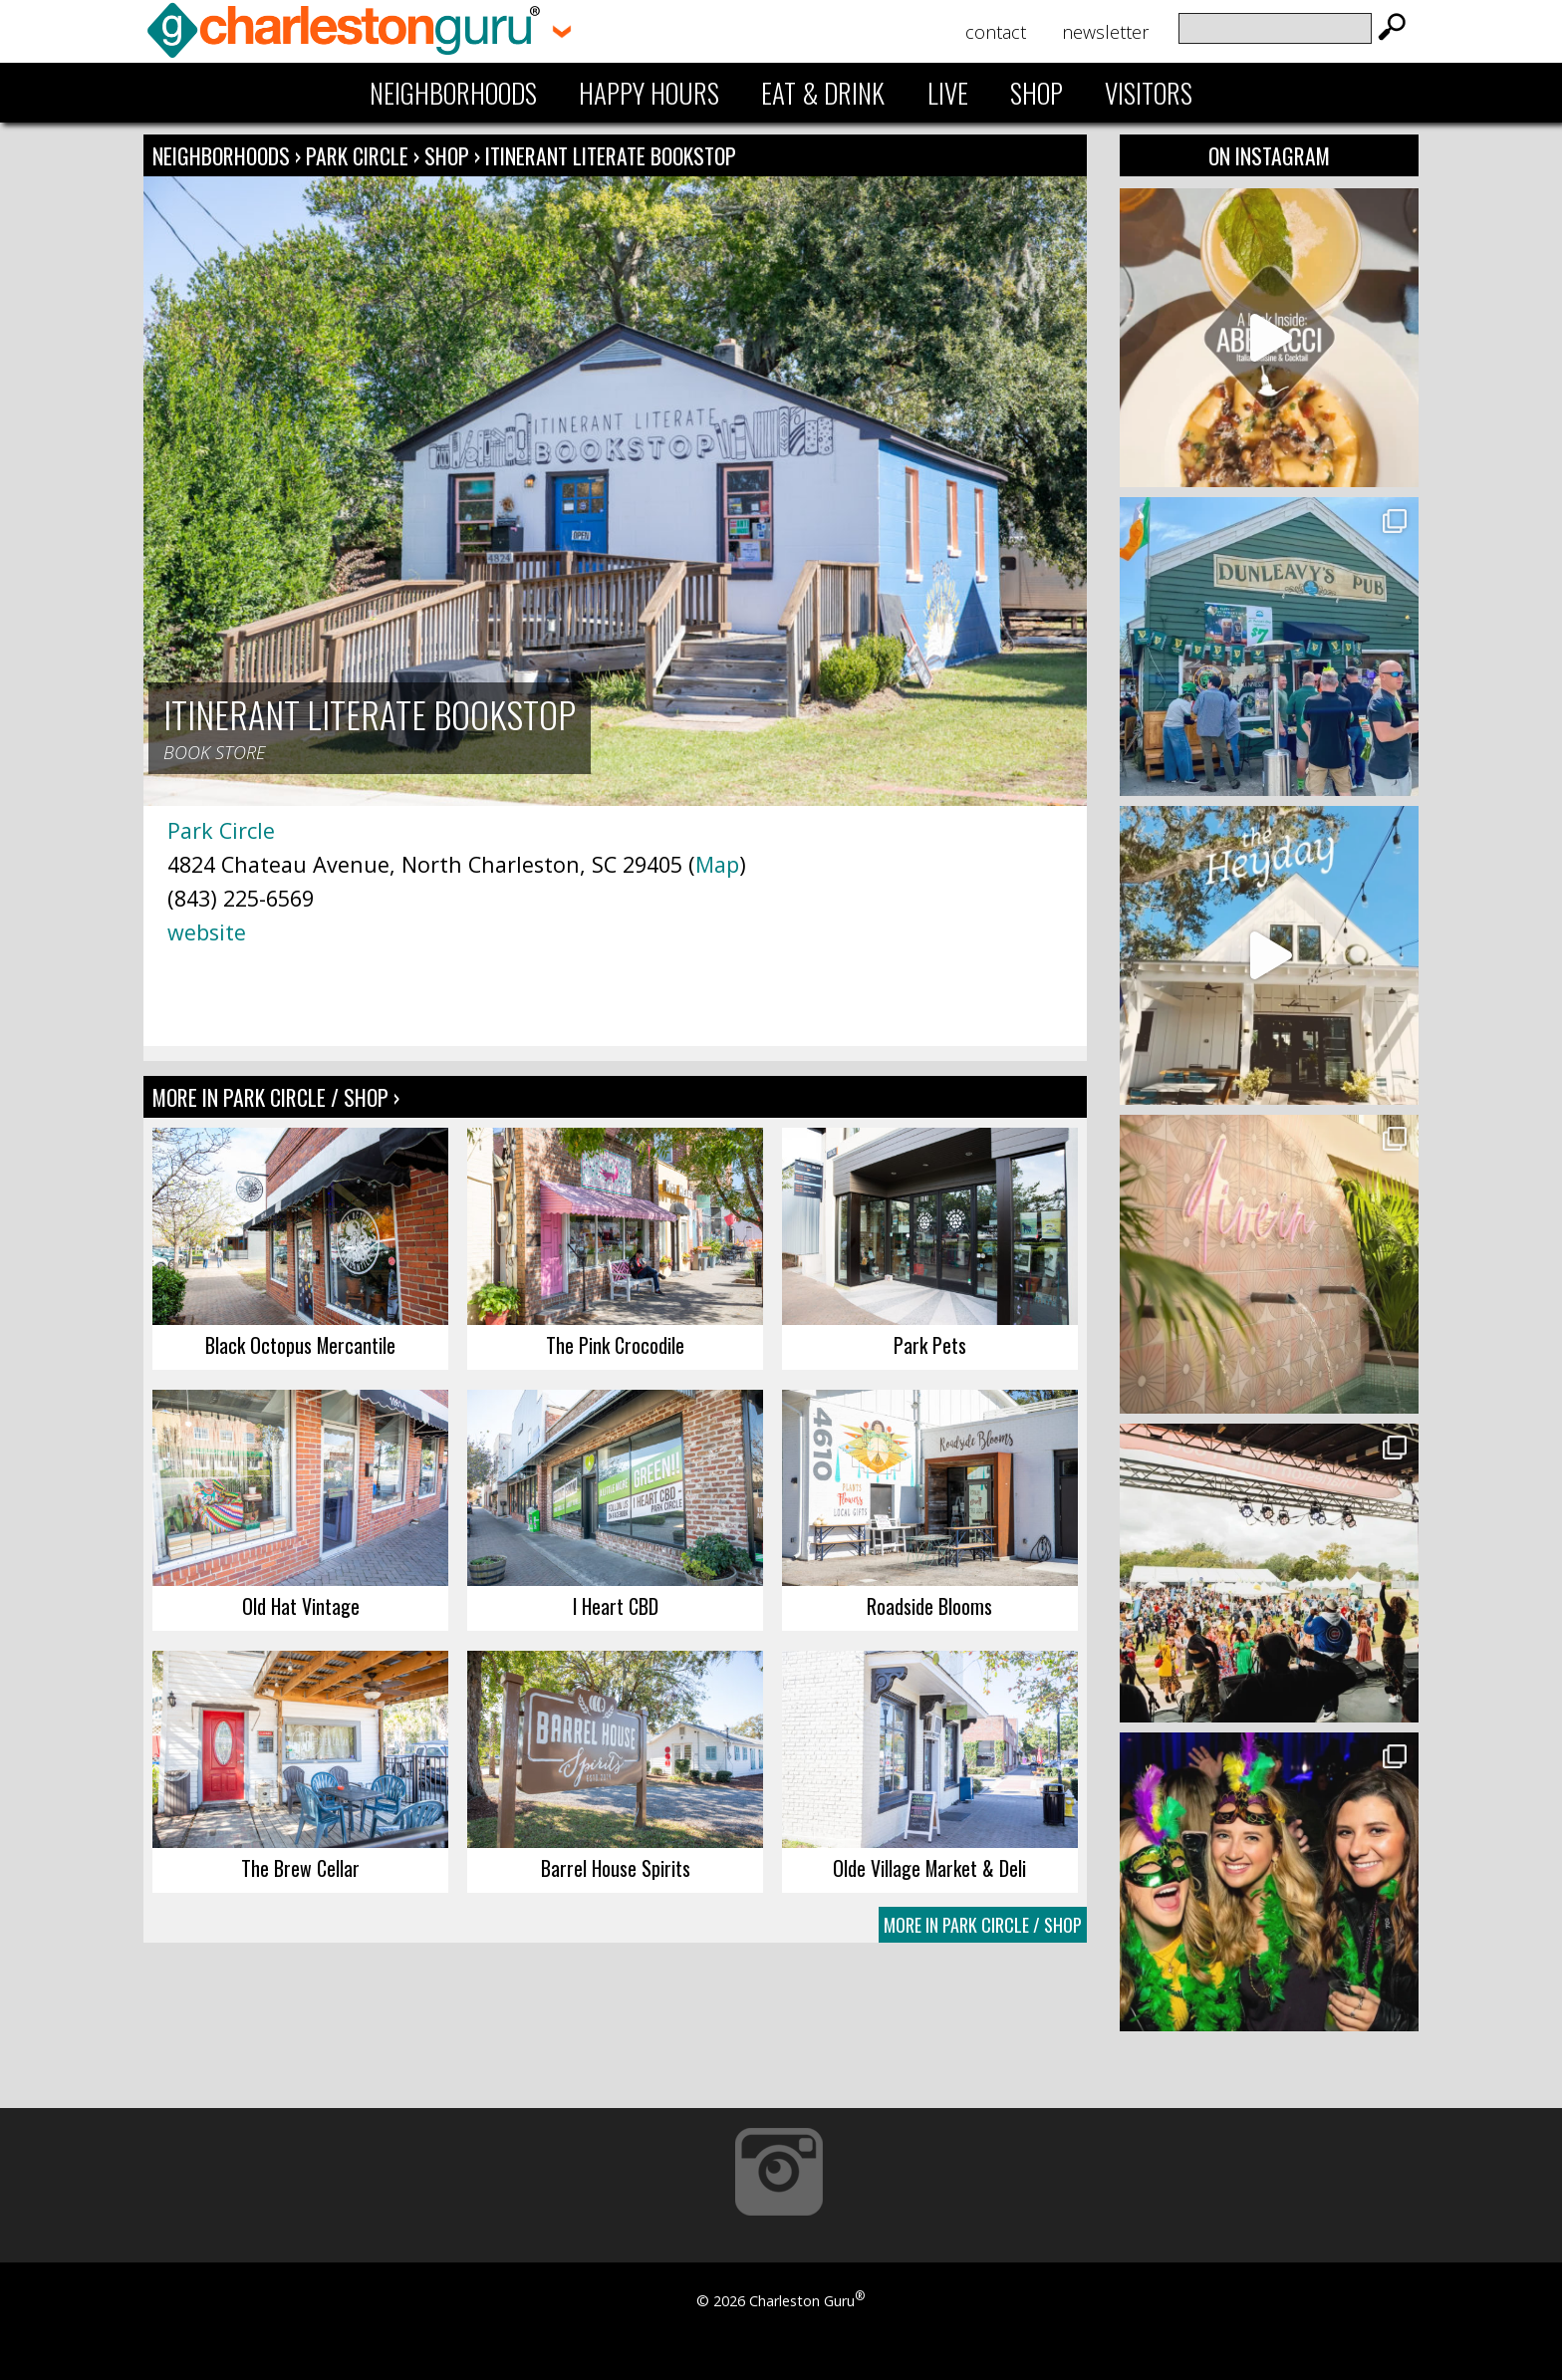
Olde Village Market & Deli (929, 1868)
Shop (1036, 93)
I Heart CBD (615, 1606)
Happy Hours (649, 93)
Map (717, 864)
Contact (995, 32)
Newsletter (1105, 32)
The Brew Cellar (300, 1868)
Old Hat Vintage (301, 1606)
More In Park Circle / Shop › (275, 1097)
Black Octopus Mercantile (300, 1345)
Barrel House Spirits (615, 1868)
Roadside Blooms (929, 1606)
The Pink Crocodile (615, 1345)
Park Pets (930, 1345)
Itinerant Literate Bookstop (610, 155)
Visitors (1148, 93)
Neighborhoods (453, 93)
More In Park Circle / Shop (983, 1925)
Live (947, 93)
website (206, 932)
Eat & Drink (823, 93)
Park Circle (359, 155)
